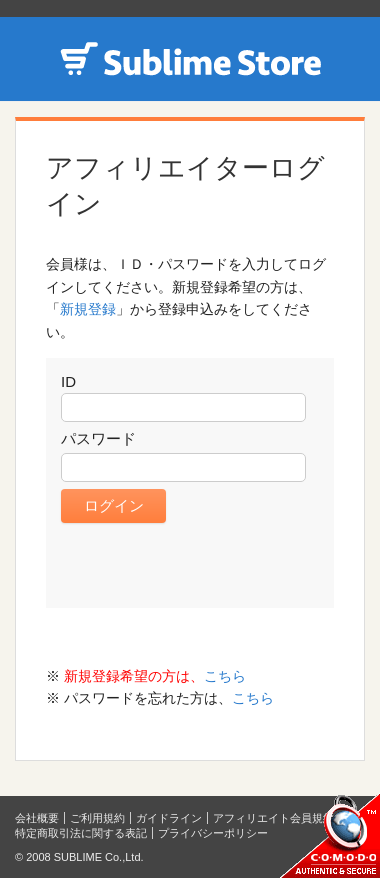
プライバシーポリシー (213, 833)
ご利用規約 (97, 818)
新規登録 (88, 309)
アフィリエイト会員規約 (273, 818)
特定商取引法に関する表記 (81, 833)
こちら (225, 676)
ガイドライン (169, 818)
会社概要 (37, 818)
